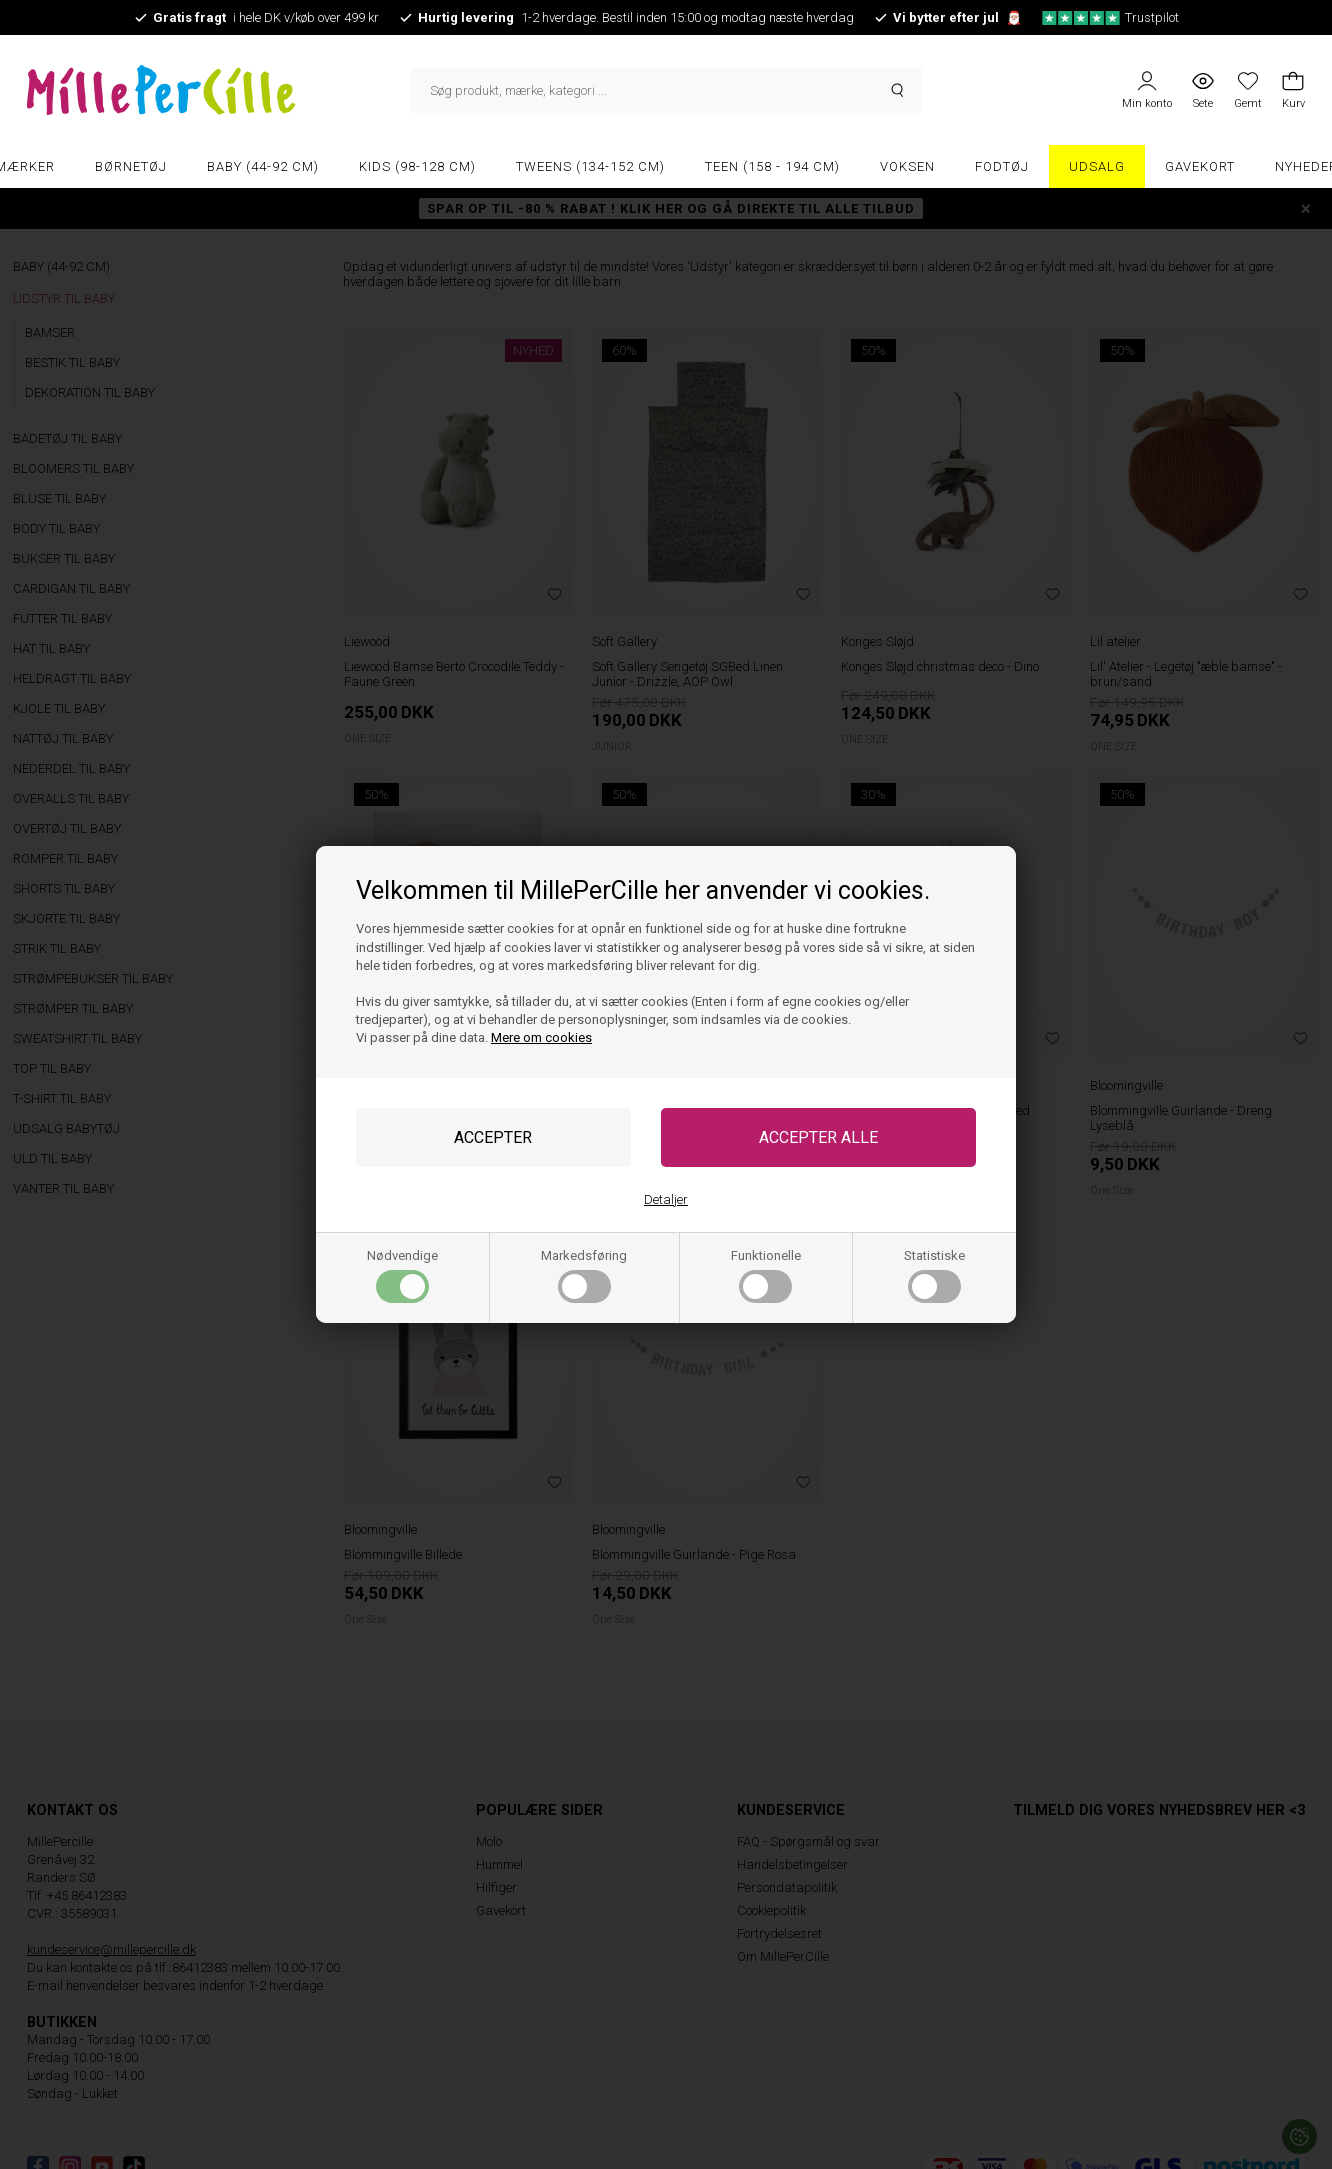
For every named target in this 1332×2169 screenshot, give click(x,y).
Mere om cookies (541, 1037)
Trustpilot (1110, 17)
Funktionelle (766, 1275)
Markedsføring (584, 1275)
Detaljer (666, 1199)
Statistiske (934, 1275)
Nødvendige (402, 1275)
